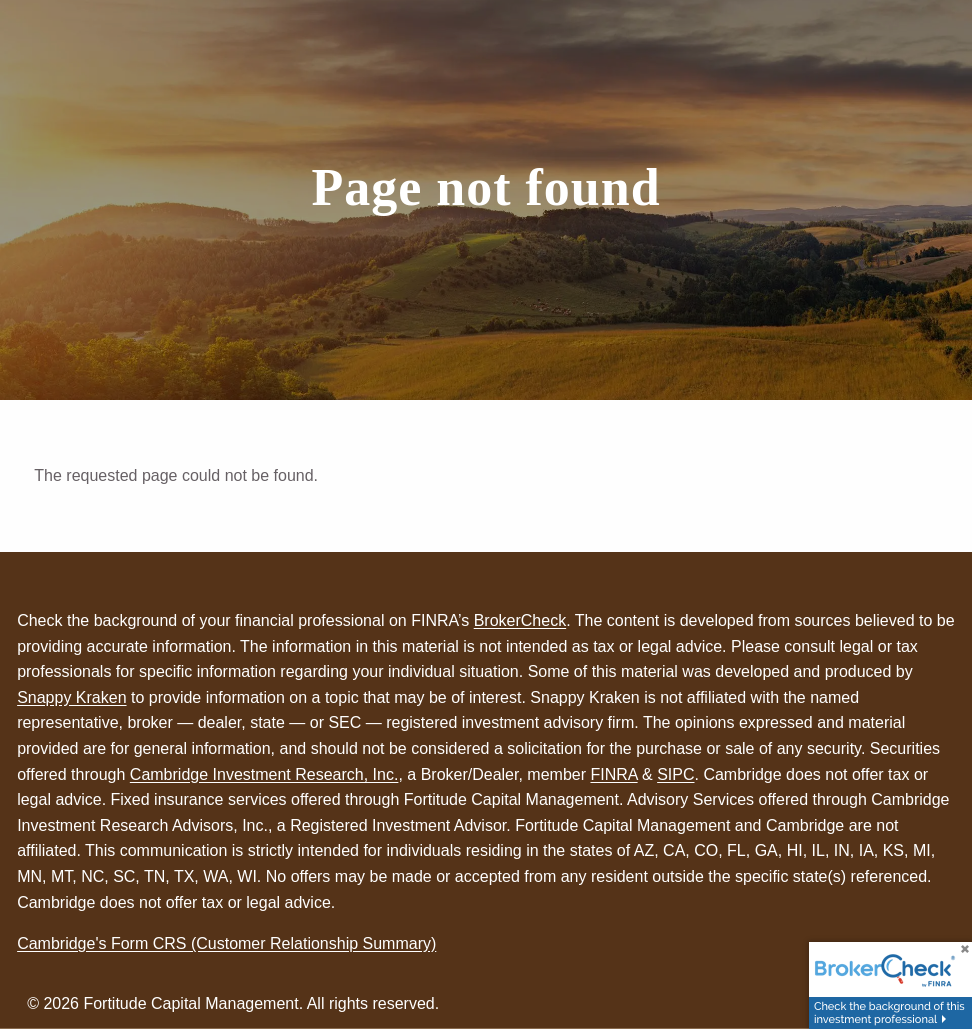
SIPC (675, 774)
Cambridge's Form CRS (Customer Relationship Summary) (226, 943)
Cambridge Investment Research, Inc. (264, 774)
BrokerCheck (520, 620)
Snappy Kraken (71, 697)
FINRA (613, 774)
